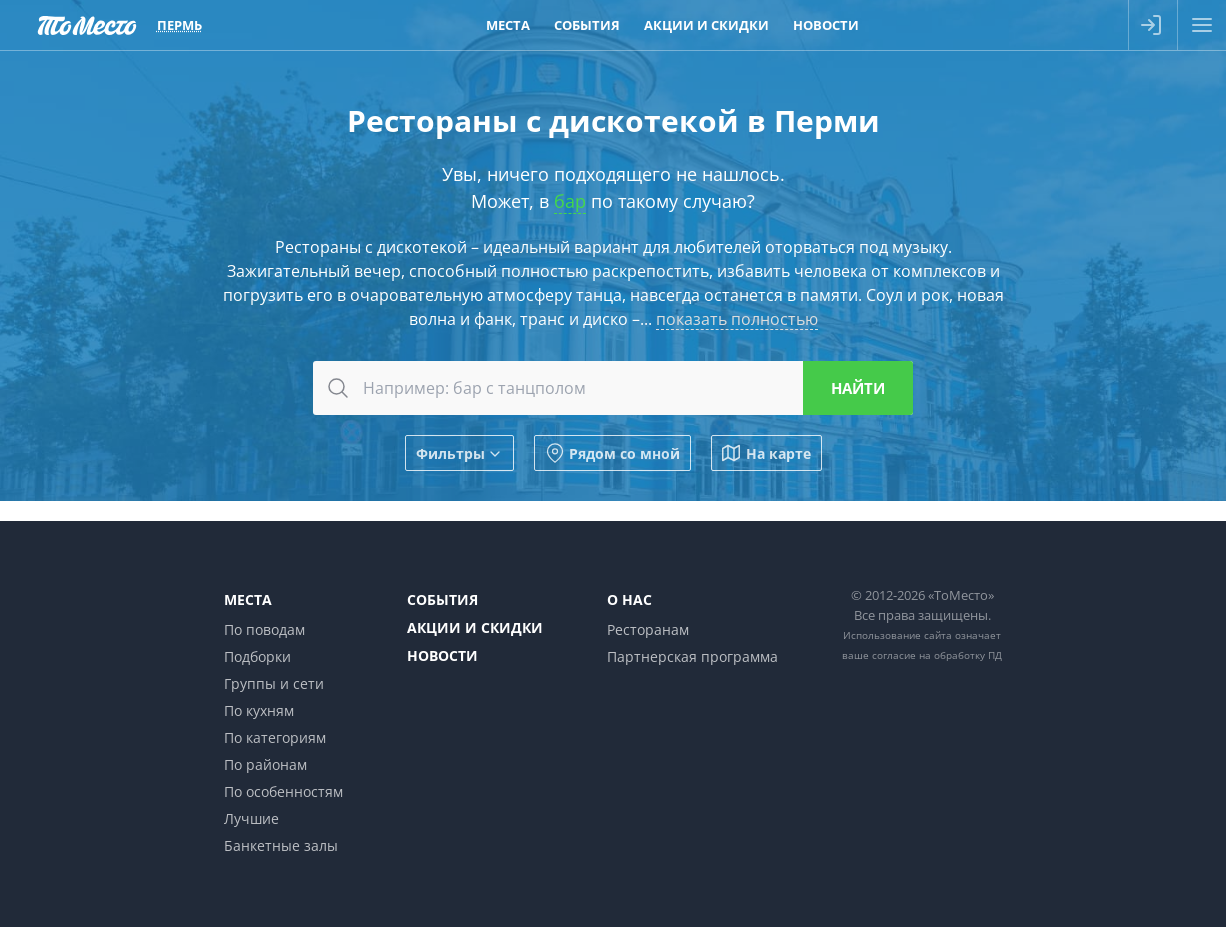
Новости (442, 655)
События (442, 599)
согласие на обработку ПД (937, 655)
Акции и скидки (475, 627)
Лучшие (251, 818)
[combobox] (613, 388)
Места (248, 599)
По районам (265, 764)
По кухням (259, 710)
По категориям (275, 737)
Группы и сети (274, 683)
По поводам (264, 629)
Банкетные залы (281, 845)
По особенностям (283, 791)
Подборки (257, 656)
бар (570, 201)
